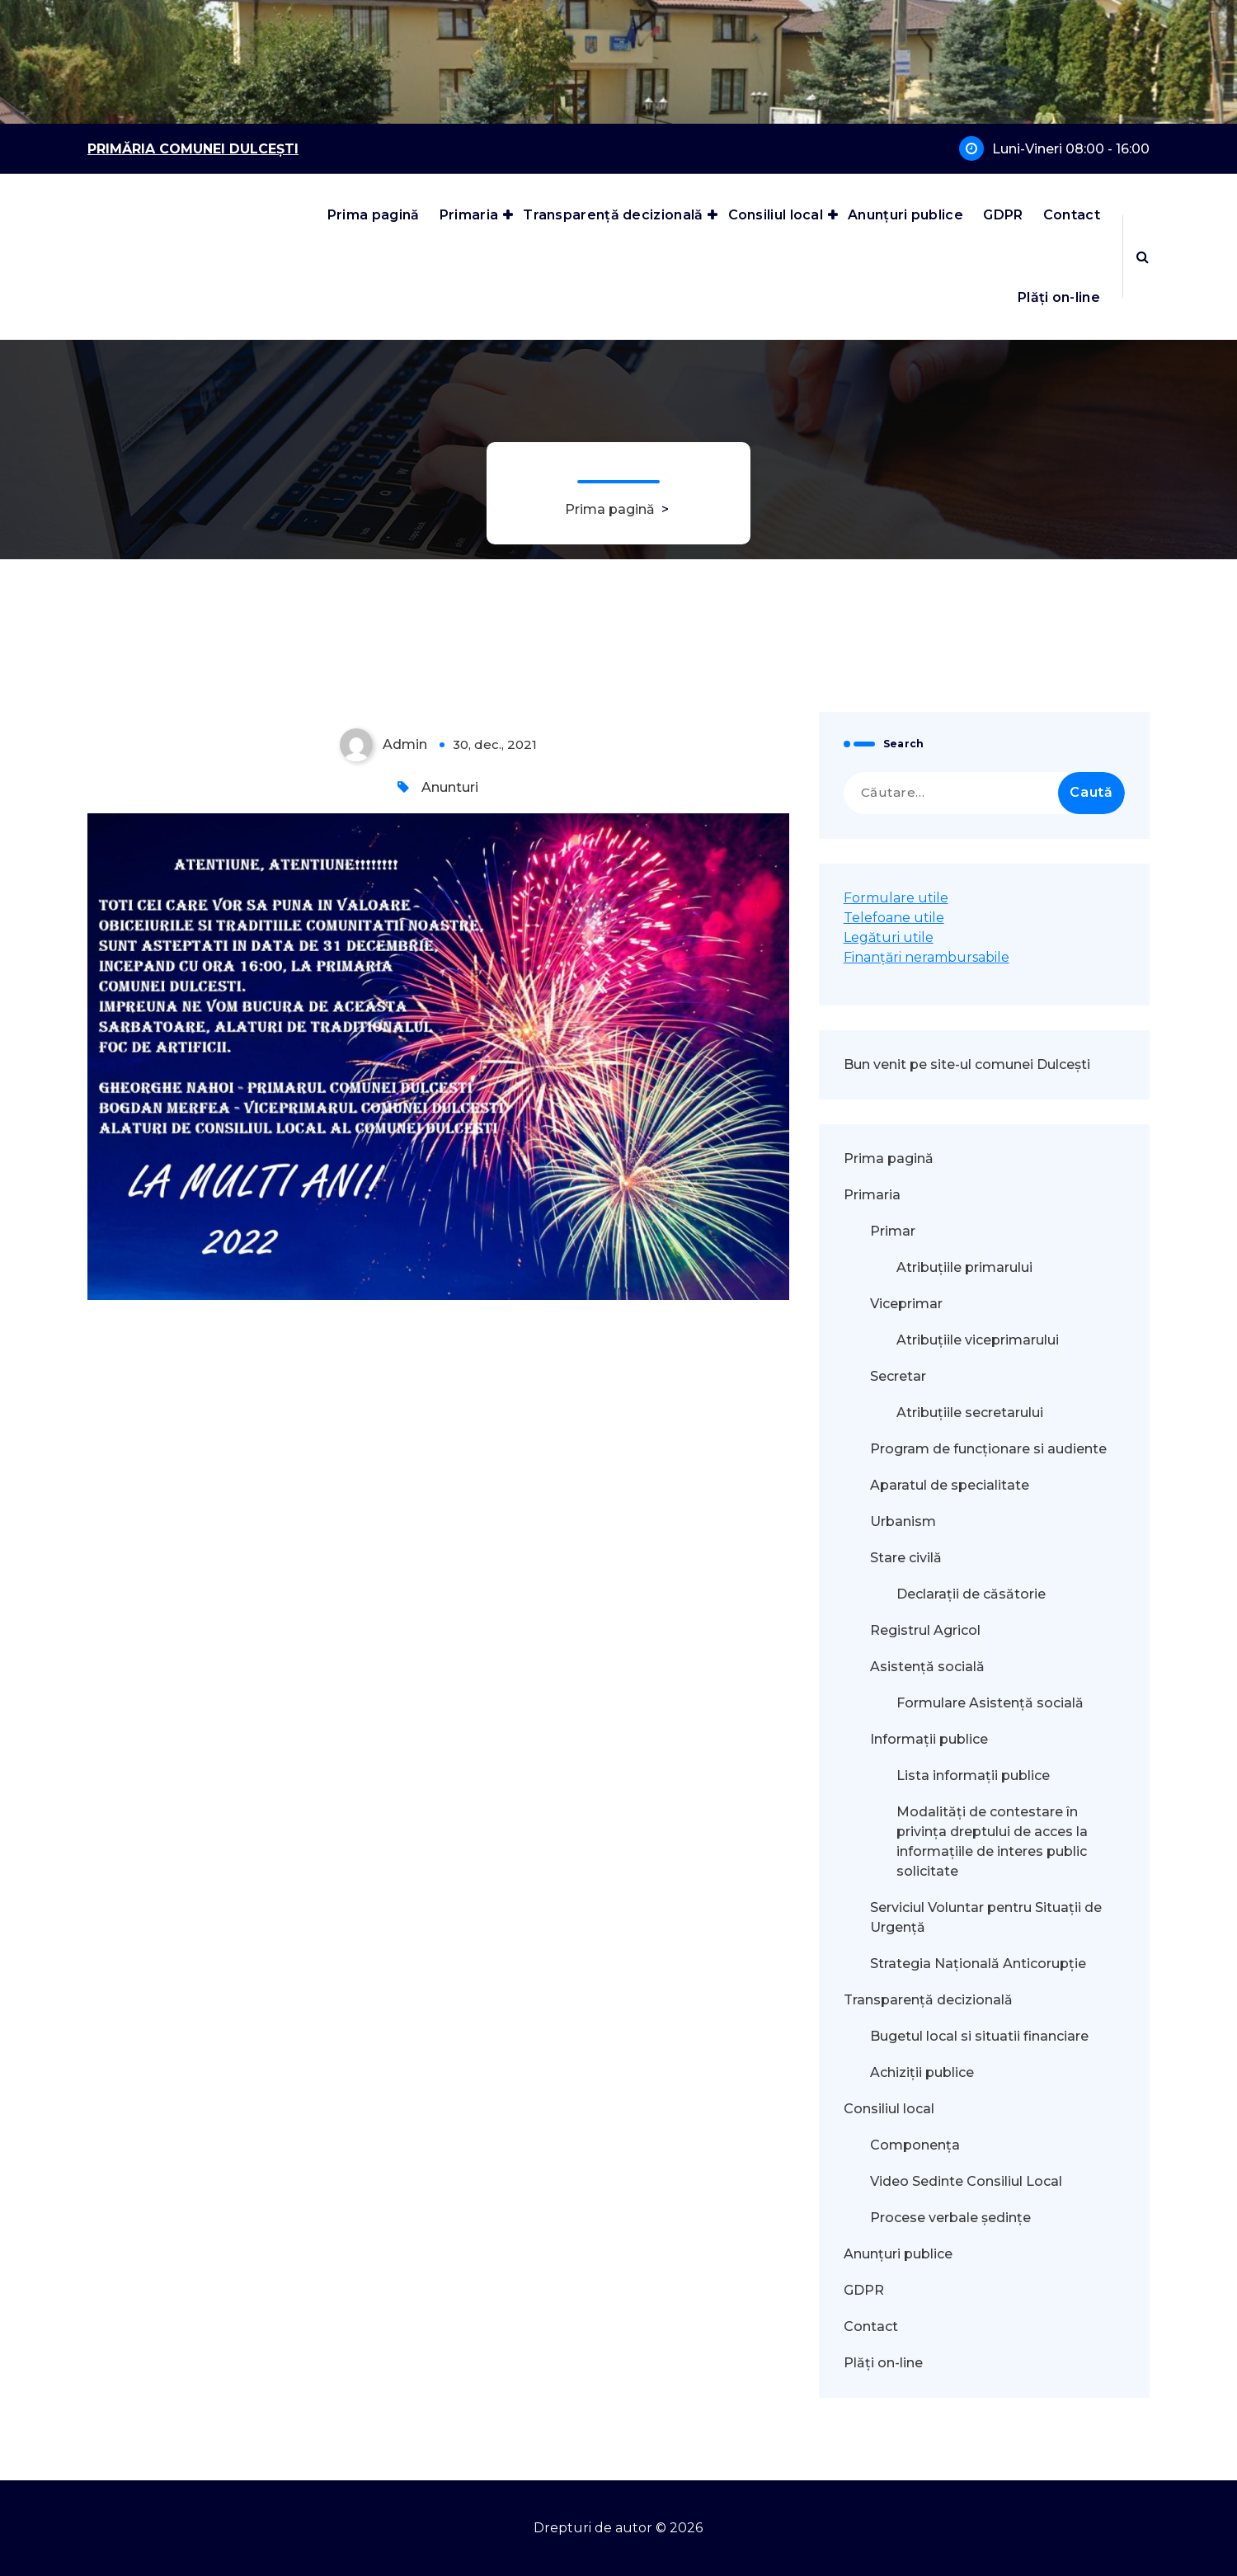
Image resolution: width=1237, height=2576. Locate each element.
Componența (915, 2145)
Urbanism (903, 1521)
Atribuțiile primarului (964, 1267)
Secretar (898, 1376)
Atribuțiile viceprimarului (977, 1340)
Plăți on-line (1059, 297)
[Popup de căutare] (1143, 256)
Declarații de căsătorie (971, 1594)
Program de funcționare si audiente (988, 1449)
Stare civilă (906, 1558)
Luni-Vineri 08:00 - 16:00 (1071, 149)
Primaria (469, 215)
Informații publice (929, 1739)
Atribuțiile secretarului (969, 1412)
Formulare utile (896, 898)
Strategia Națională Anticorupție (978, 1963)
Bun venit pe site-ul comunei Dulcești (967, 1064)
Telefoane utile (894, 917)
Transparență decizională (613, 215)
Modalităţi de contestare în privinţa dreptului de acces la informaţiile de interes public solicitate (992, 1841)
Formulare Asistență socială (990, 1703)
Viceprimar (906, 1304)
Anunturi (449, 787)
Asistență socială (927, 1666)
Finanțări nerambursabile (926, 957)
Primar (892, 1231)
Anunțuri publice (905, 215)
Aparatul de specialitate (949, 1485)
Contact (1071, 215)
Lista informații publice (973, 1775)
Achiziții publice (922, 2072)
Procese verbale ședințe (950, 2217)
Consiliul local (776, 215)
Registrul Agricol (927, 1630)
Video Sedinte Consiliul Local (966, 2181)
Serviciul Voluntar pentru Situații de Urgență (986, 1917)
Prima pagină (373, 215)
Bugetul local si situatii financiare (979, 2036)
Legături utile (889, 937)
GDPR (1003, 215)
